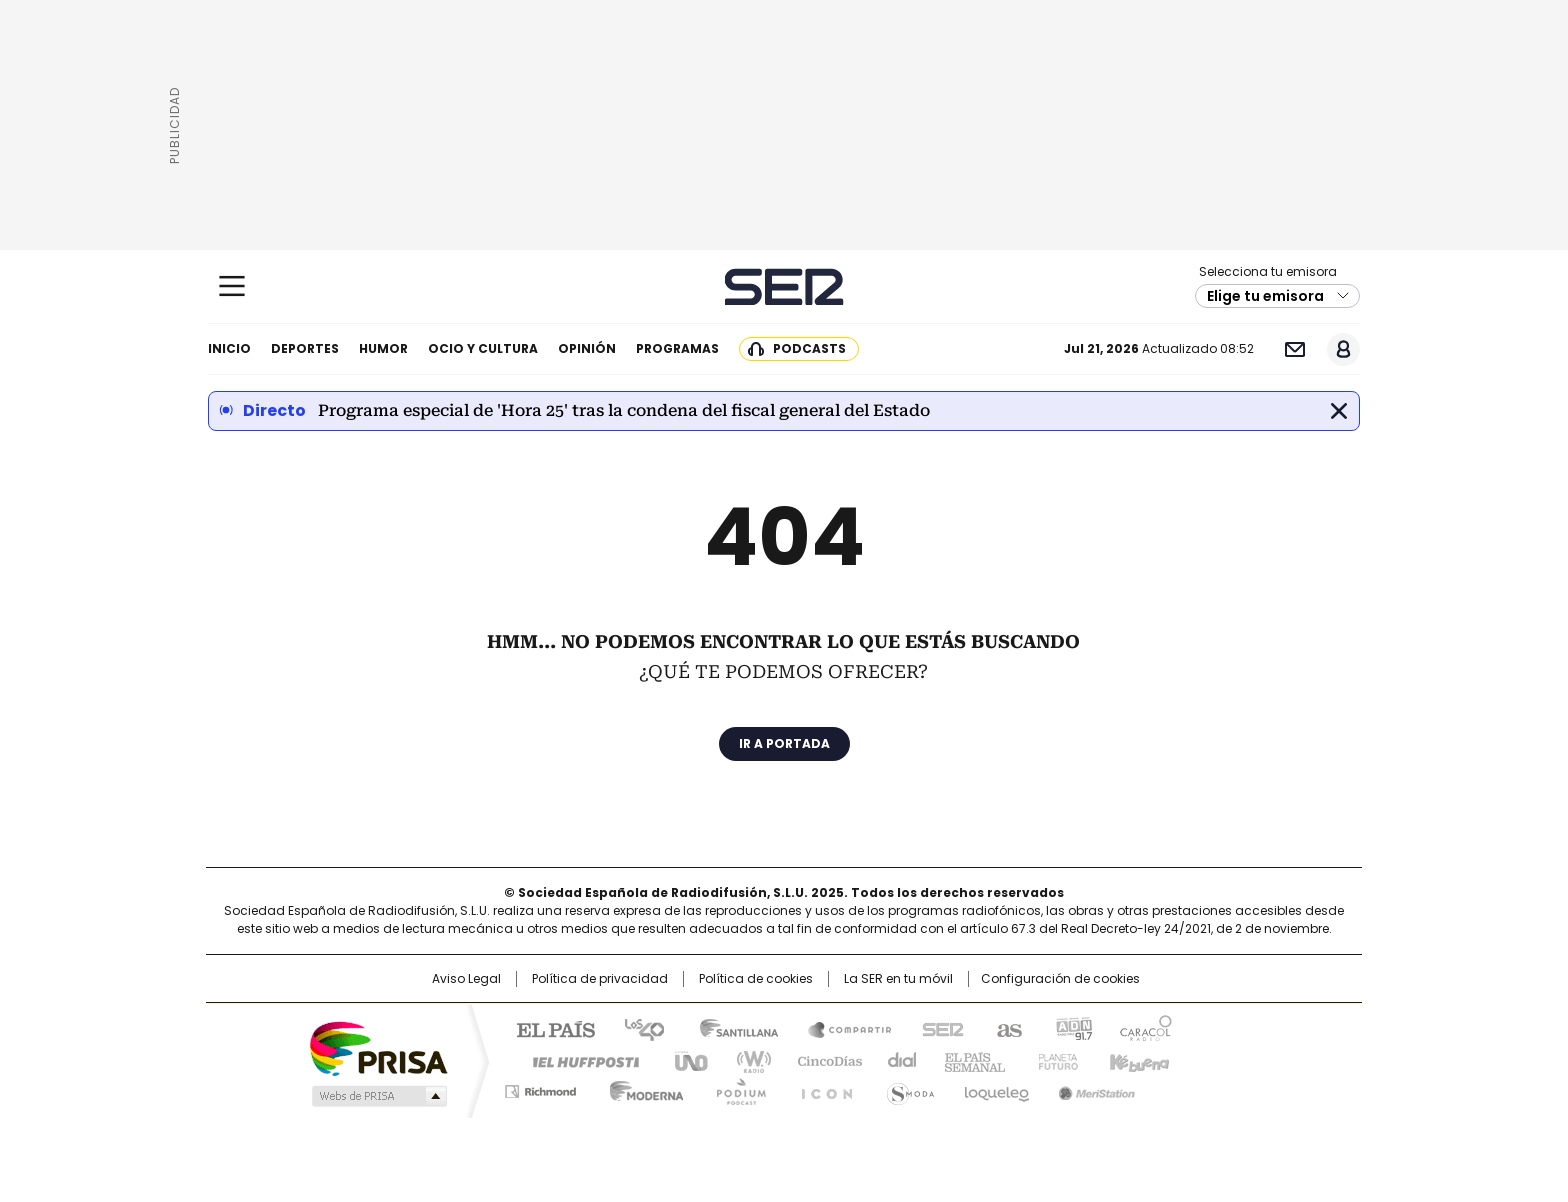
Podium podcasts (735, 1088)
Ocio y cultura (483, 348)
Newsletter (1294, 349)
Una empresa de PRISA (378, 1047)
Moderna (641, 1088)
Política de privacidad (600, 979)
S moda (907, 1088)
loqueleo (995, 1088)
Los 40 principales (636, 1028)
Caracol (1145, 1028)
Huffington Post (578, 1060)
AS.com (1005, 1028)
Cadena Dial (897, 1060)
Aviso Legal (466, 979)
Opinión (587, 348)
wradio (745, 1060)
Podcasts (809, 348)
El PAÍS (548, 1028)
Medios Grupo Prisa (377, 1096)
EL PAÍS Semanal (969, 1060)
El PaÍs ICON (821, 1088)
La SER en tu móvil (898, 979)
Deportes (305, 348)
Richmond (540, 1088)
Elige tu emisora (1265, 296)
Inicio (229, 348)
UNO (684, 1060)
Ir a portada (784, 743)
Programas (677, 348)
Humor (383, 348)
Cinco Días (823, 1060)
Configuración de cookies (1060, 979)
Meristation (1094, 1088)
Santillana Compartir (841, 1028)
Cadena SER (784, 286)
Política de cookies (756, 979)
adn (1071, 1028)
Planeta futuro (1053, 1060)
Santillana (730, 1028)
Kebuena (1137, 1060)
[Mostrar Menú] (232, 286)
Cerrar (1339, 411)
